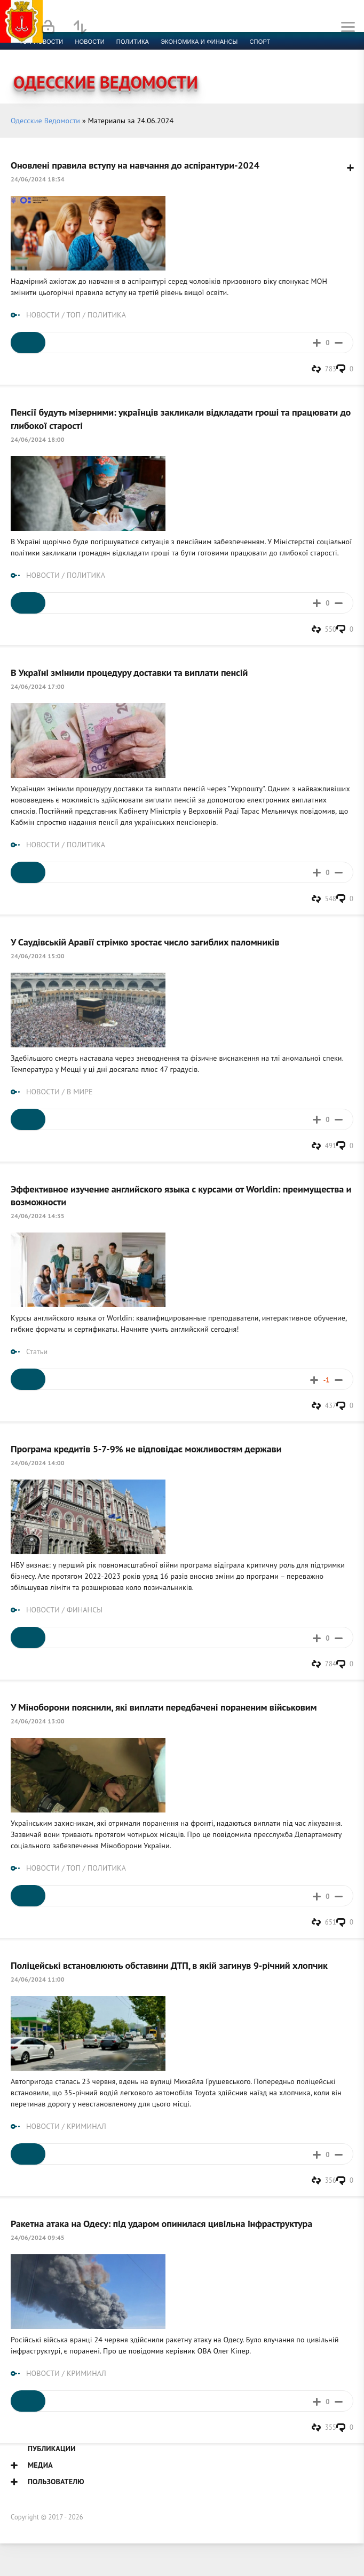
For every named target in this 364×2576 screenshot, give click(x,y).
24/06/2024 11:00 (38, 1979)
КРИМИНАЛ (86, 2126)
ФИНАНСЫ (84, 1610)
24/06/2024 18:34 (38, 179)
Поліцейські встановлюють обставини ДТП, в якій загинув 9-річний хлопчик (169, 1965)
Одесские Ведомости (45, 120)
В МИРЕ (80, 1091)
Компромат (132, 54)
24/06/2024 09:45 (38, 2237)
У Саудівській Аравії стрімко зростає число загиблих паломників (145, 941)
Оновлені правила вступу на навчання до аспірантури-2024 (135, 164)
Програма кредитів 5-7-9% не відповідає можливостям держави (146, 1448)
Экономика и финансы (199, 41)
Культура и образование (60, 54)
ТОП (73, 315)
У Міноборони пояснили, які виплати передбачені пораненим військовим (163, 1706)
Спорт (260, 41)
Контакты (241, 54)
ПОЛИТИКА (107, 315)
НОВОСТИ (43, 315)
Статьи (37, 1351)
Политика (132, 41)
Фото (204, 54)
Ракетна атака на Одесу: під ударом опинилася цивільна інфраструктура (161, 2223)
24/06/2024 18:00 (38, 439)
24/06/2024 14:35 (38, 1216)
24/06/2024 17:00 (38, 686)
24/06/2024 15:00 (38, 956)
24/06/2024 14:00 (38, 1463)
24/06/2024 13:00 (38, 1721)
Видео (173, 54)
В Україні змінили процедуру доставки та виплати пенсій (129, 672)
